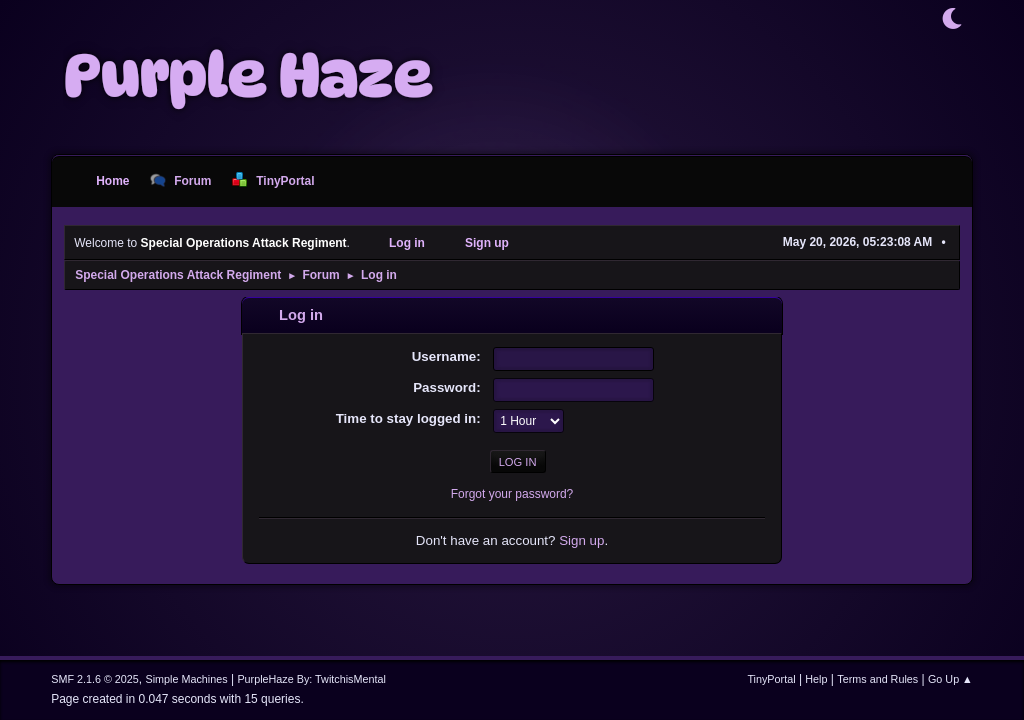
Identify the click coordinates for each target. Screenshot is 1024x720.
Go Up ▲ (950, 679)
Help (816, 679)
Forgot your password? (512, 494)
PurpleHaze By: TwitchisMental (311, 679)
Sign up (581, 540)
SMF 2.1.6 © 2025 (95, 679)
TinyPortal (771, 679)
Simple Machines (187, 679)
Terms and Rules (877, 679)
